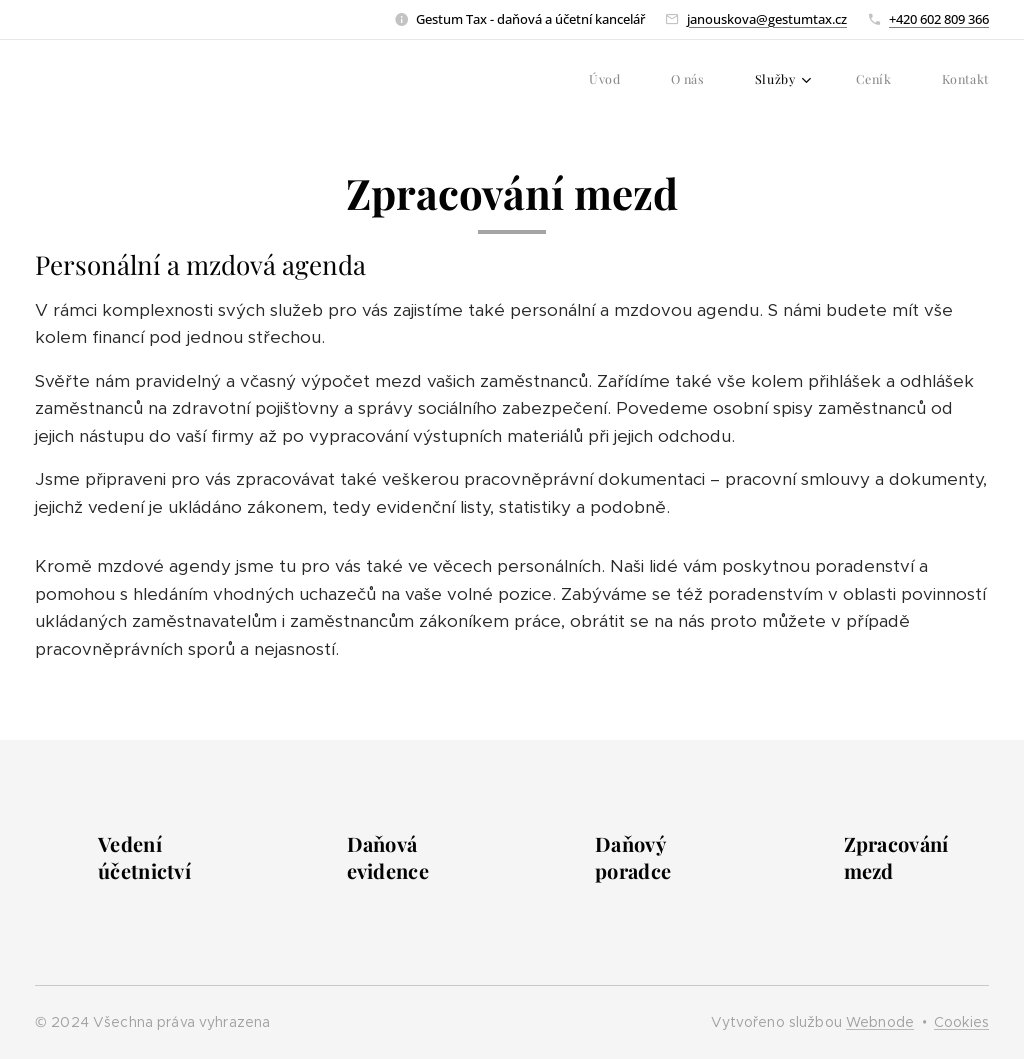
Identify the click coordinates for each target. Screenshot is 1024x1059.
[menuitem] (789, 81)
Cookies (961, 1022)
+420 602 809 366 (939, 19)
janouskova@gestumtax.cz (767, 19)
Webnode (880, 1022)
